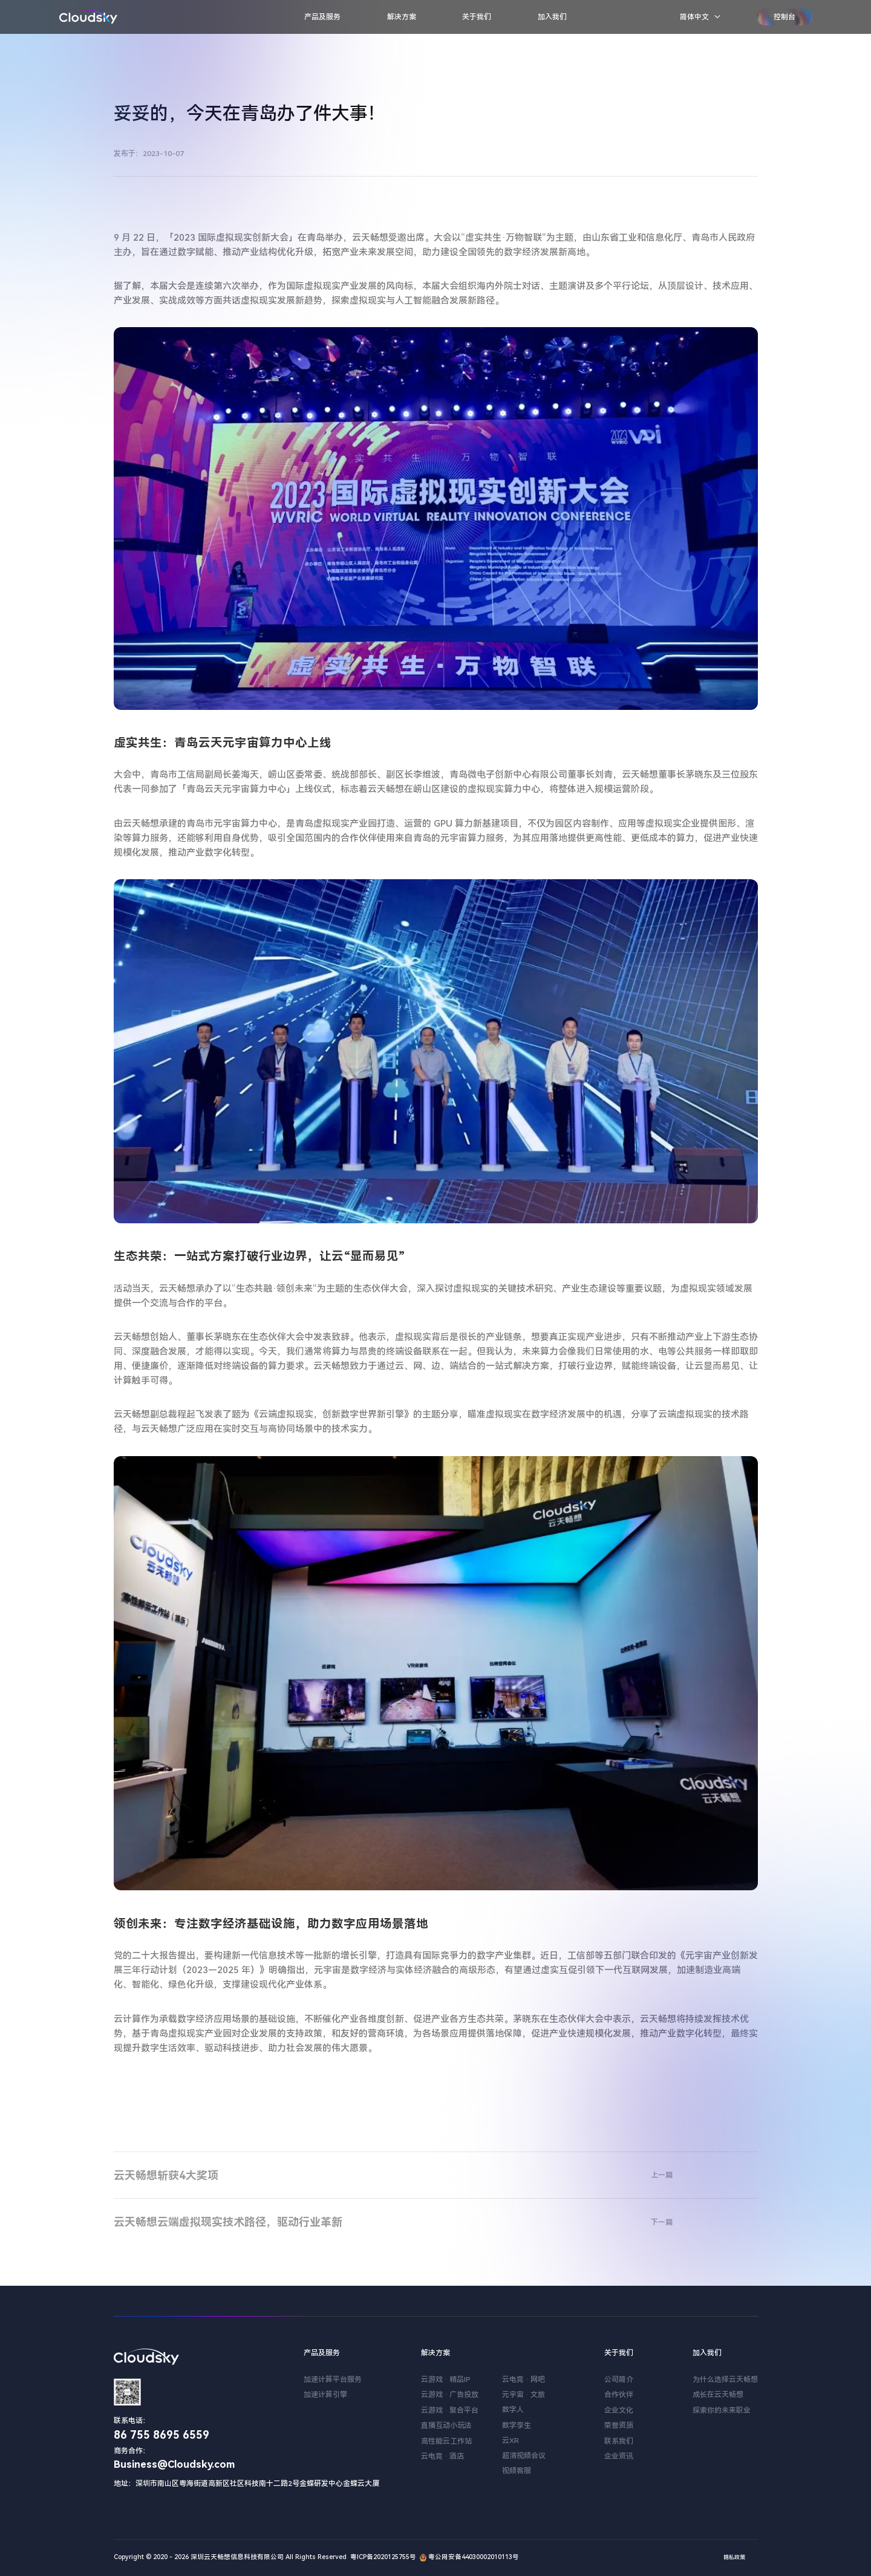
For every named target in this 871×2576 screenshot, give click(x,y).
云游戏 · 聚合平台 (449, 2410)
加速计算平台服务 (333, 2379)
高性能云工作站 (446, 2441)
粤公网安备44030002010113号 (468, 2557)
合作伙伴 (618, 2394)
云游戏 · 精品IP (446, 2379)
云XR (510, 2440)
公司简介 (618, 2379)
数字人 (513, 2409)
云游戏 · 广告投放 (449, 2394)
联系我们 (618, 2441)
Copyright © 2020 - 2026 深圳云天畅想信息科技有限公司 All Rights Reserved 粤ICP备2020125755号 (265, 2557)
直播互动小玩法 (446, 2425)
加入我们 (552, 17)
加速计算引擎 (325, 2394)
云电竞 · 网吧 (523, 2379)
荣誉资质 (618, 2425)
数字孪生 (516, 2425)
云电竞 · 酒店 (442, 2456)
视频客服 (516, 2471)
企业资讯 (618, 2456)
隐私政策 (734, 2557)
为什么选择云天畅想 (725, 2379)
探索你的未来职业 (722, 2410)
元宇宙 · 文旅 (523, 2394)
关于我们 (476, 17)
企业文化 (618, 2410)
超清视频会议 (524, 2455)
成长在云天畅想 (718, 2394)
